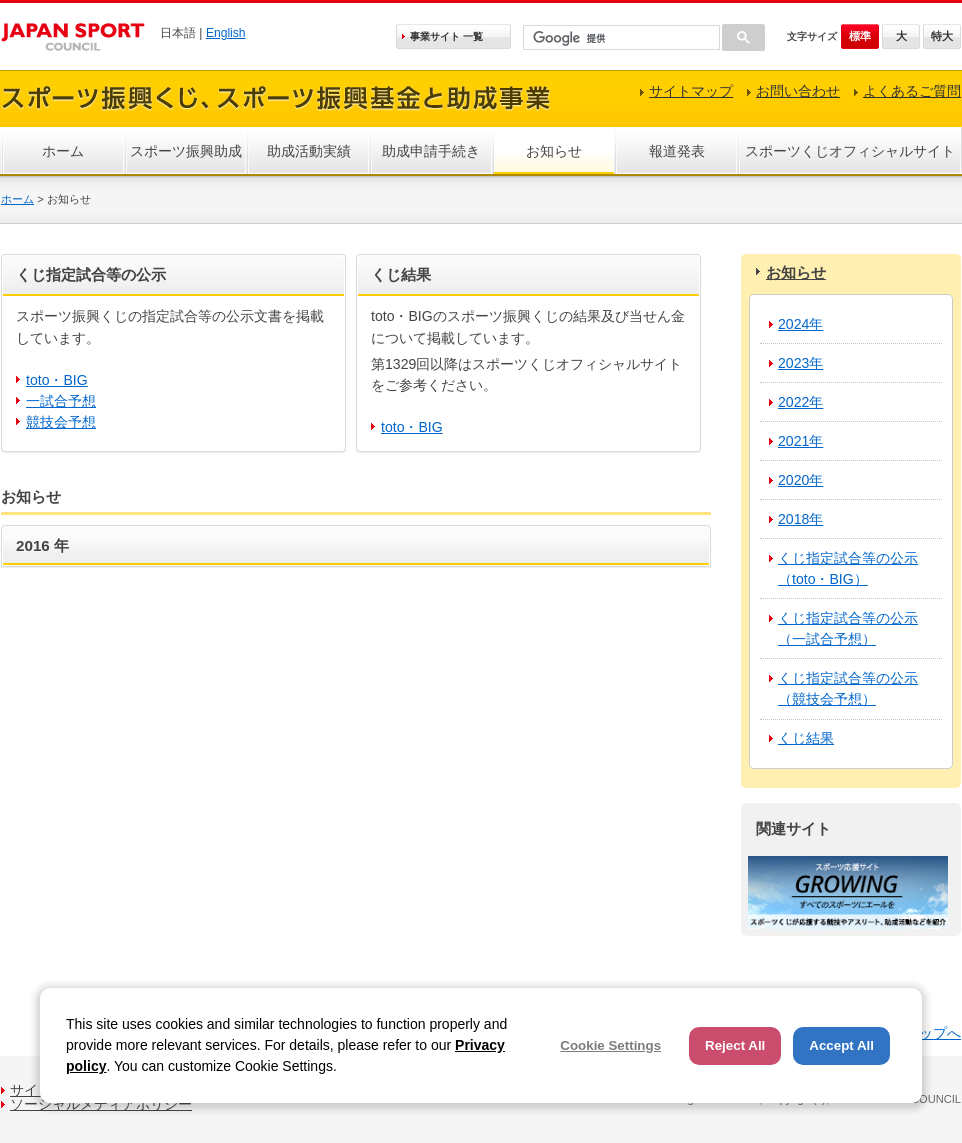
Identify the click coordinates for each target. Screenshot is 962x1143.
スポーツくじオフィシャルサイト (850, 151)
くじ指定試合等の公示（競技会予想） (848, 688)
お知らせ (554, 151)
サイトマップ (691, 91)
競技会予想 (61, 422)
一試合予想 (61, 401)
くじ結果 (806, 738)
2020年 (800, 480)
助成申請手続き (431, 151)
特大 (942, 36)
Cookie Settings (610, 1045)
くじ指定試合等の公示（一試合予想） (848, 628)
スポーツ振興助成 (186, 151)
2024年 (800, 324)
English (226, 33)
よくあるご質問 (912, 91)
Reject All (735, 1045)
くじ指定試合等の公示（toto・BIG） (848, 568)
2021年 (800, 441)
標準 (860, 36)
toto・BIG (57, 380)
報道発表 (677, 151)
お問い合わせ (798, 91)
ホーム (63, 151)
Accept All (841, 1045)
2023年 (800, 363)
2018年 (800, 519)
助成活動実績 (309, 151)
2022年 (800, 402)
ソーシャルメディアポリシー (101, 1104)
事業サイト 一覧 (446, 36)
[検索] (619, 38)
